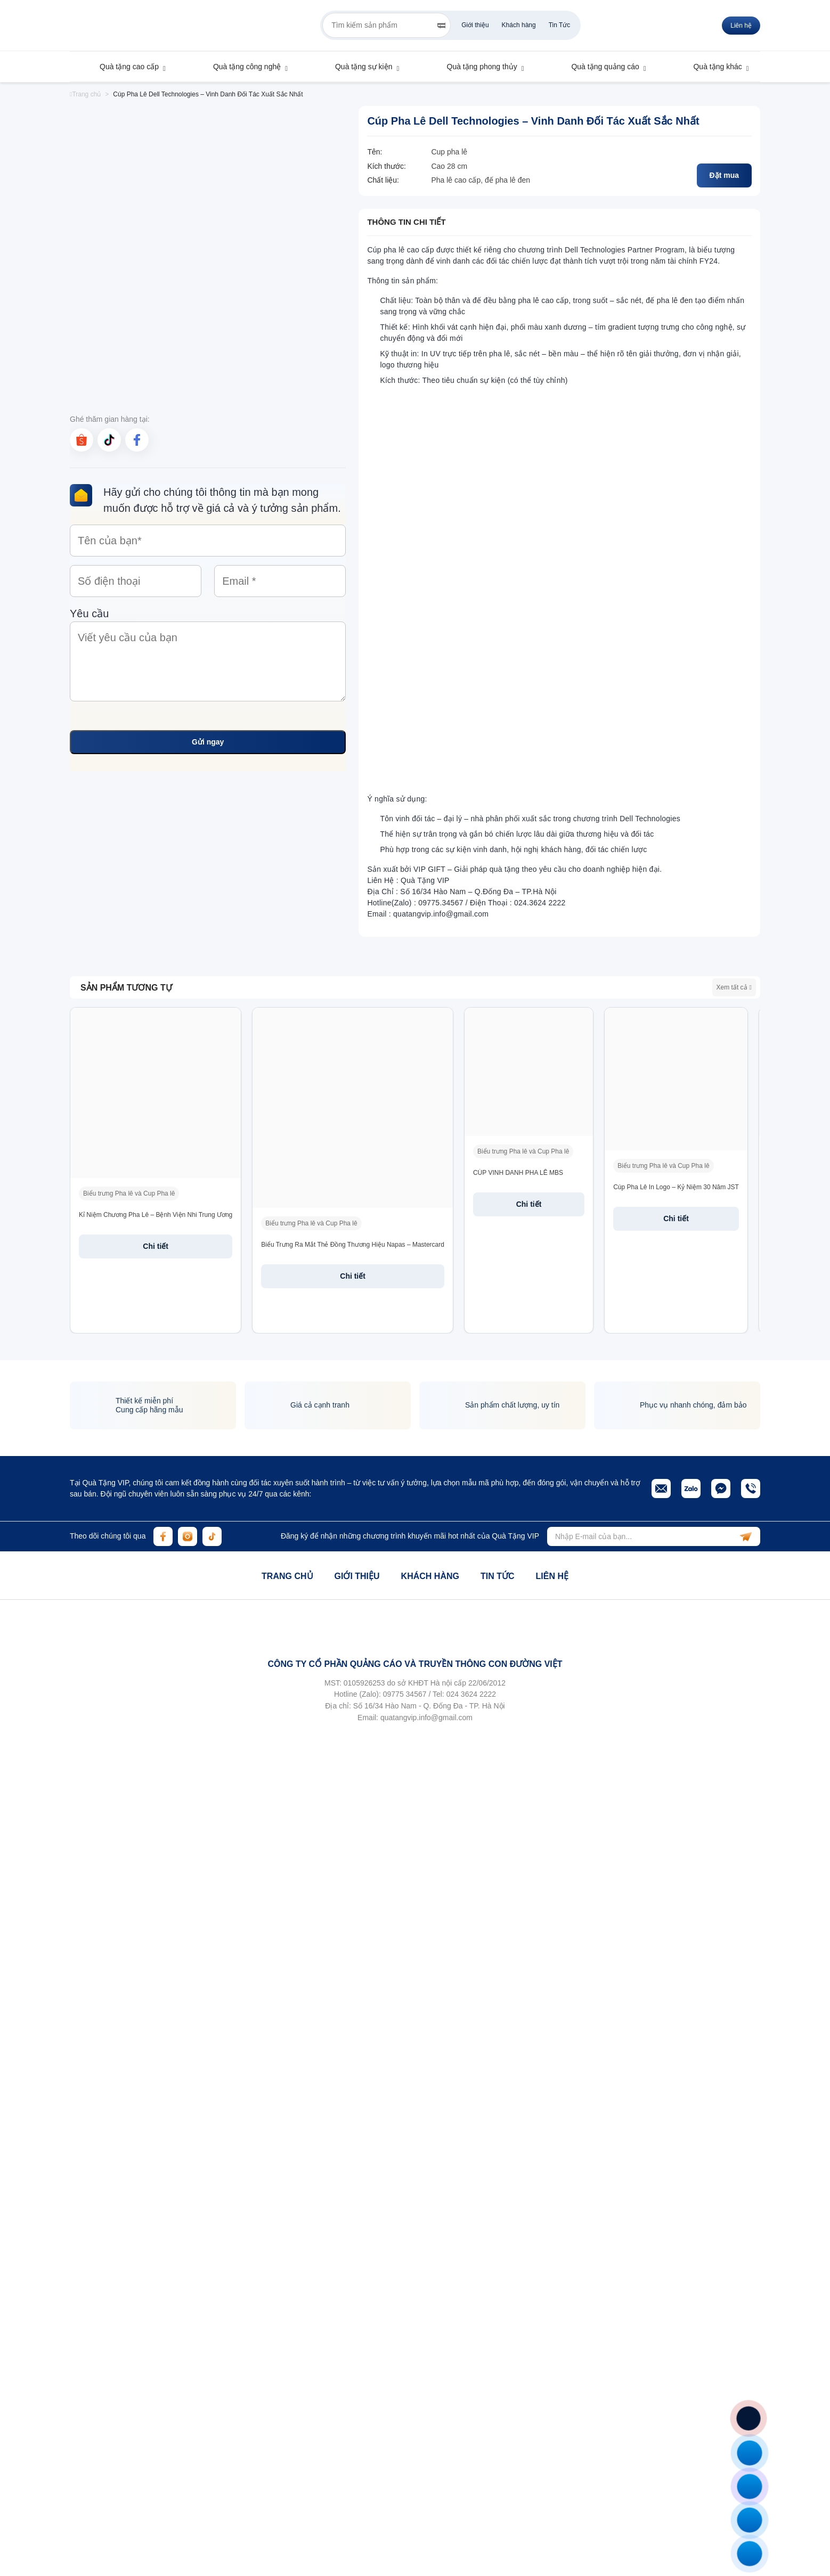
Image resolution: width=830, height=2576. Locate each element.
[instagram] (187, 1536)
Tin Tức (560, 25)
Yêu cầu (208, 657)
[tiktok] (109, 440)
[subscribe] (745, 1536)
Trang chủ (287, 1576)
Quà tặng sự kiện (358, 66)
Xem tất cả (734, 987)
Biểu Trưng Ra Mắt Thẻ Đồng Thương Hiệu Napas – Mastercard (352, 1244)
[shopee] (81, 440)
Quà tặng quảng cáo (600, 66)
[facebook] (137, 440)
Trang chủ (85, 94)
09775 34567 (405, 1694)
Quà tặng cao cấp (124, 66)
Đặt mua (724, 175)
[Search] (441, 25)
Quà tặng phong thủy (477, 66)
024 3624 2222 (471, 1694)
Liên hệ (741, 25)
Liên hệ (551, 1576)
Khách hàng (519, 25)
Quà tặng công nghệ (242, 66)
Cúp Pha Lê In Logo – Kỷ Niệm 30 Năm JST (676, 1187)
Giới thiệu (475, 25)
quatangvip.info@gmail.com (426, 1717)
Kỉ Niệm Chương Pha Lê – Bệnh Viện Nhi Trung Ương (155, 1215)
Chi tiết (155, 1246)
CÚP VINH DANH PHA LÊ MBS (518, 1172)
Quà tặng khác (712, 66)
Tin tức (498, 1576)
